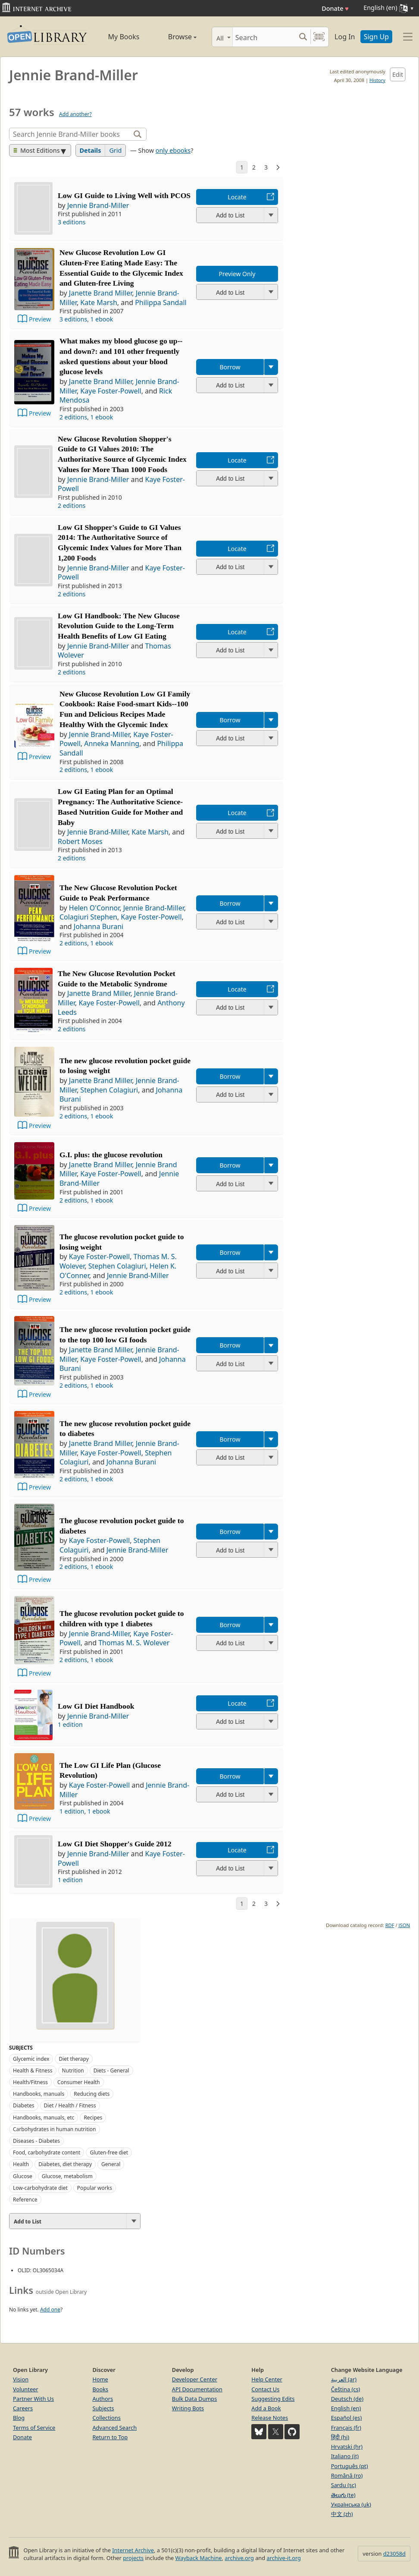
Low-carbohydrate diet (40, 2188)
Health (21, 2164)
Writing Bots (188, 2408)
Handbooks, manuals (38, 2093)
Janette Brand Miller (100, 293)
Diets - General (111, 2070)
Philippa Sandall (161, 302)
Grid (115, 150)
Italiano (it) (345, 2456)
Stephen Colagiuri (109, 1090)
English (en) (346, 2408)
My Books (124, 36)
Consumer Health (78, 2082)
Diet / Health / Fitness (70, 2105)
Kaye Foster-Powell (110, 391)
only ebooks (173, 150)
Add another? (75, 114)
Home (100, 2379)
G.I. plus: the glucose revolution (111, 1154)
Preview (40, 319)
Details (90, 150)
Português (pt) (349, 2466)
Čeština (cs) (345, 2389)
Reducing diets (91, 2093)
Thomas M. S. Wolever (133, 1642)
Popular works (94, 2188)
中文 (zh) (342, 2514)
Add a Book (266, 2408)
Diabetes (23, 2105)
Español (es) (346, 2418)
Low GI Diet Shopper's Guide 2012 (114, 1843)
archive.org (239, 2558)
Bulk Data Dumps (194, 2399)
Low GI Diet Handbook (96, 1706)
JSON (404, 1925)
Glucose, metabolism (67, 2176)
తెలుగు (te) (343, 2495)
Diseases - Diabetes (36, 2141)
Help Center (266, 2379)
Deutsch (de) (347, 2399)
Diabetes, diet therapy (65, 2164)
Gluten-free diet (109, 2152)
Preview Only (237, 274)
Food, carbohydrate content (46, 2152)
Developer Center (194, 2379)
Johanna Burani (98, 926)
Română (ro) (347, 2475)
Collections (106, 2418)
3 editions (71, 222)
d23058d (394, 2553)
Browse (175, 36)
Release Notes (269, 2418)
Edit (397, 74)
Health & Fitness (33, 2070)
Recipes (93, 2117)
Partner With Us (33, 2399)
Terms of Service (34, 2427)
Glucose (22, 2176)
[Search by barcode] (319, 37)
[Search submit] (302, 37)
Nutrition (73, 2070)
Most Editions (36, 150)
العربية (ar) (343, 2379)
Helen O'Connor (94, 908)
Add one (50, 2309)
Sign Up (376, 36)
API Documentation (197, 2389)
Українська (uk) (351, 2504)
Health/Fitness (30, 2082)
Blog (19, 2418)
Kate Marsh (98, 302)
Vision (20, 2379)
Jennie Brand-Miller (98, 205)
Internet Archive (133, 2550)
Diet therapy (73, 2059)
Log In (345, 36)
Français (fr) (346, 2427)
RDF (389, 1925)
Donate (335, 8)
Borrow (229, 367)
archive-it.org (283, 2558)
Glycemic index (31, 2059)
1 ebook (102, 319)
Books (100, 2389)
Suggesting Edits (272, 2399)
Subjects (103, 2408)
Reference (25, 2199)
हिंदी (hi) (340, 2437)
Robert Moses (80, 841)
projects (133, 2558)
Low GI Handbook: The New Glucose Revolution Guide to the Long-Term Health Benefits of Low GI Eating (119, 626)
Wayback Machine (198, 2558)
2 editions (73, 417)
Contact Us (265, 2389)
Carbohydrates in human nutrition (54, 2129)
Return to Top (110, 2437)
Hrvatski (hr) (347, 2446)
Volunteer (25, 2389)
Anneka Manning (111, 743)
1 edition (70, 1724)
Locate (237, 197)
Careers (23, 2408)
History (377, 80)
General (110, 2164)
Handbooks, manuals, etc (43, 2117)
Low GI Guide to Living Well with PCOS (124, 195)
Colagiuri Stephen (88, 917)
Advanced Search (114, 2427)
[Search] (264, 36)
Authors (102, 2399)
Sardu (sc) (343, 2485)
